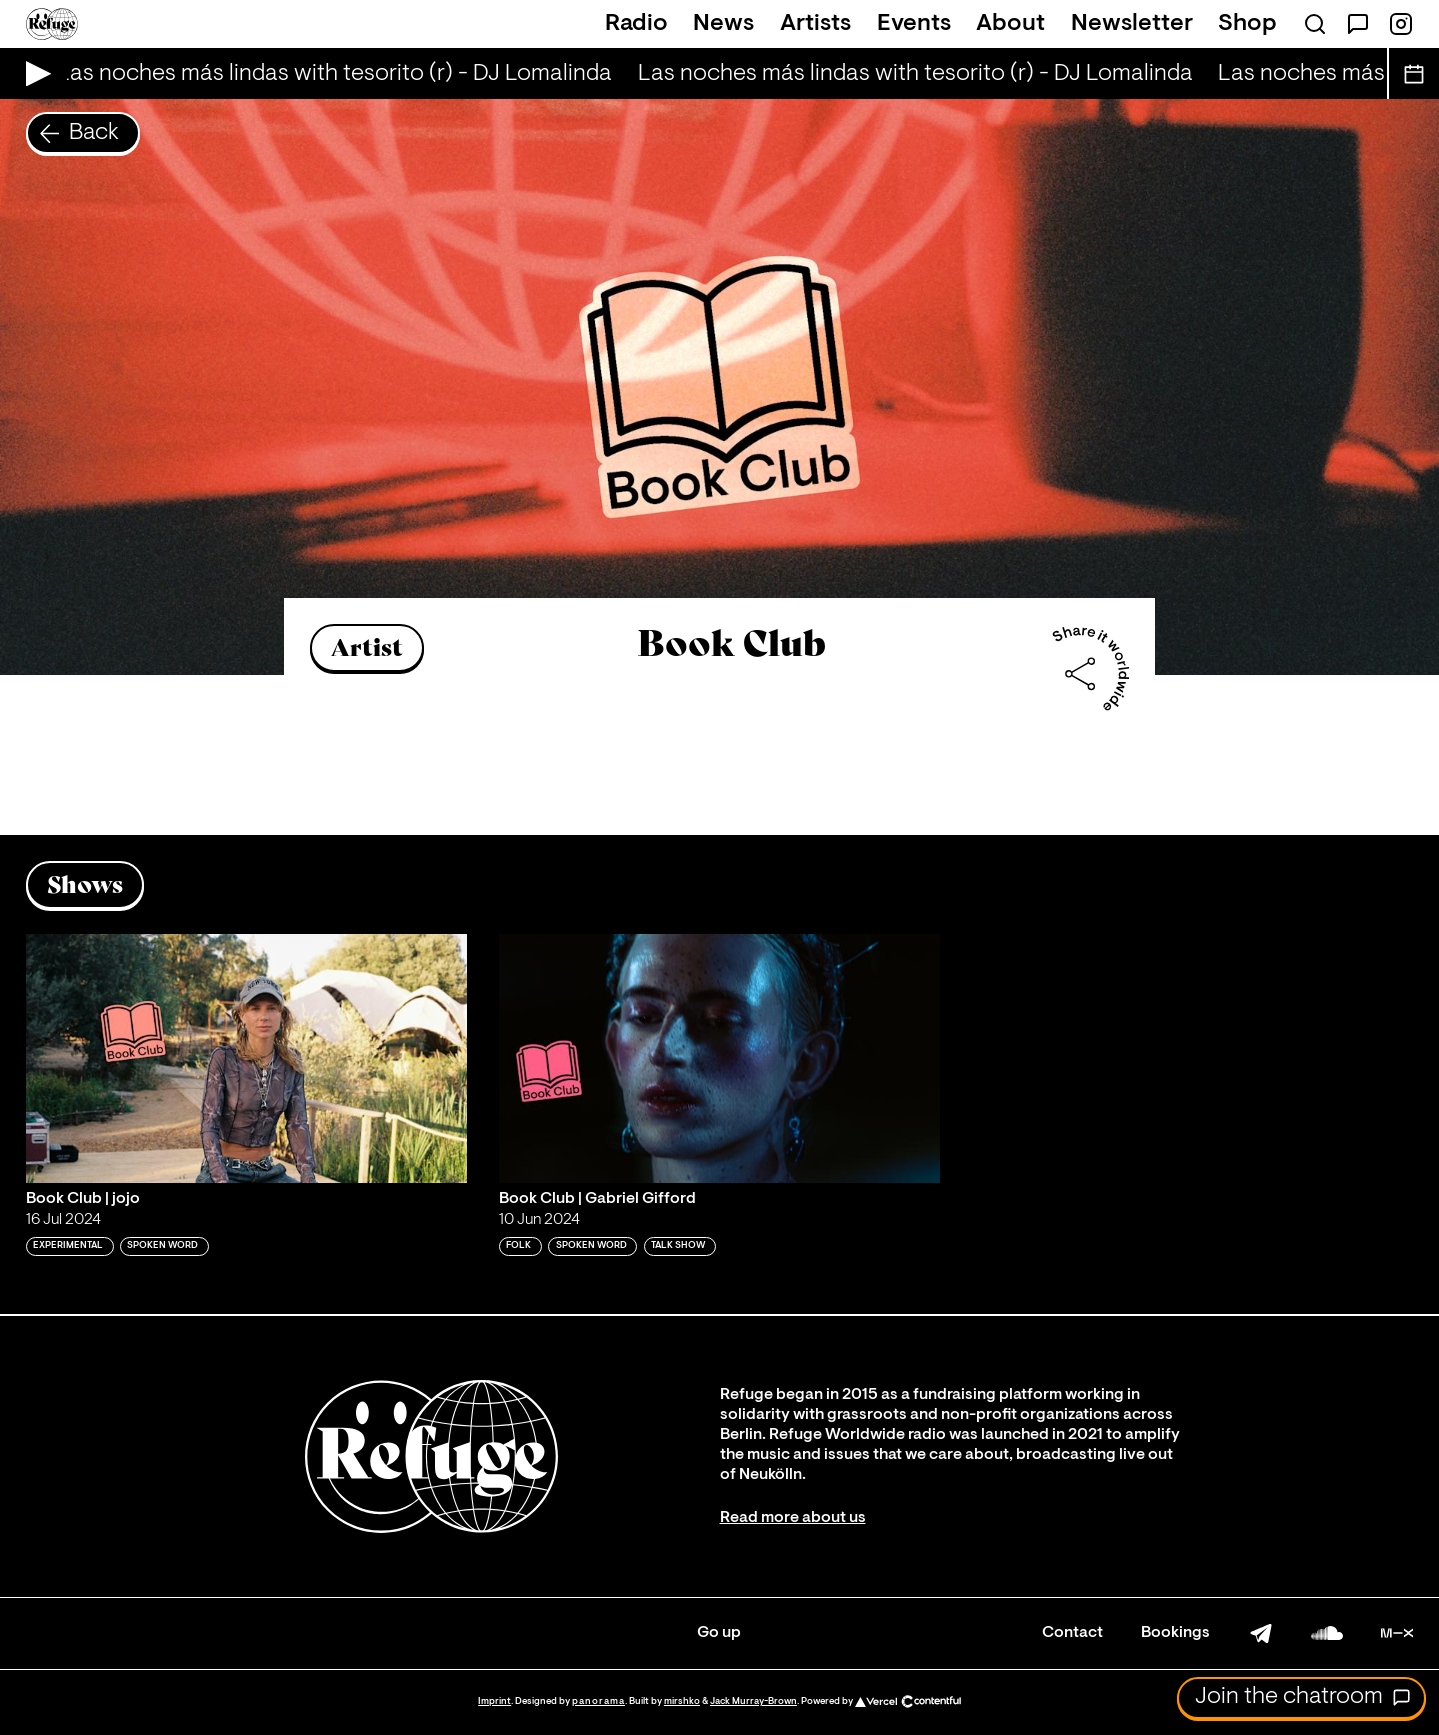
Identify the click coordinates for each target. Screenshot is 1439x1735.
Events (914, 24)
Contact (1072, 1633)
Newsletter (1132, 24)
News (723, 24)
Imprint (494, 1701)
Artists (815, 24)
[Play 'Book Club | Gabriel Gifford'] (719, 1058)
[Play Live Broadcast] (33, 73)
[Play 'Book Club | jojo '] (246, 1058)
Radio (636, 24)
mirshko (682, 1701)
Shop (1247, 24)
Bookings (1175, 1633)
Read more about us (793, 1518)
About (1010, 24)
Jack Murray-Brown (753, 1701)
